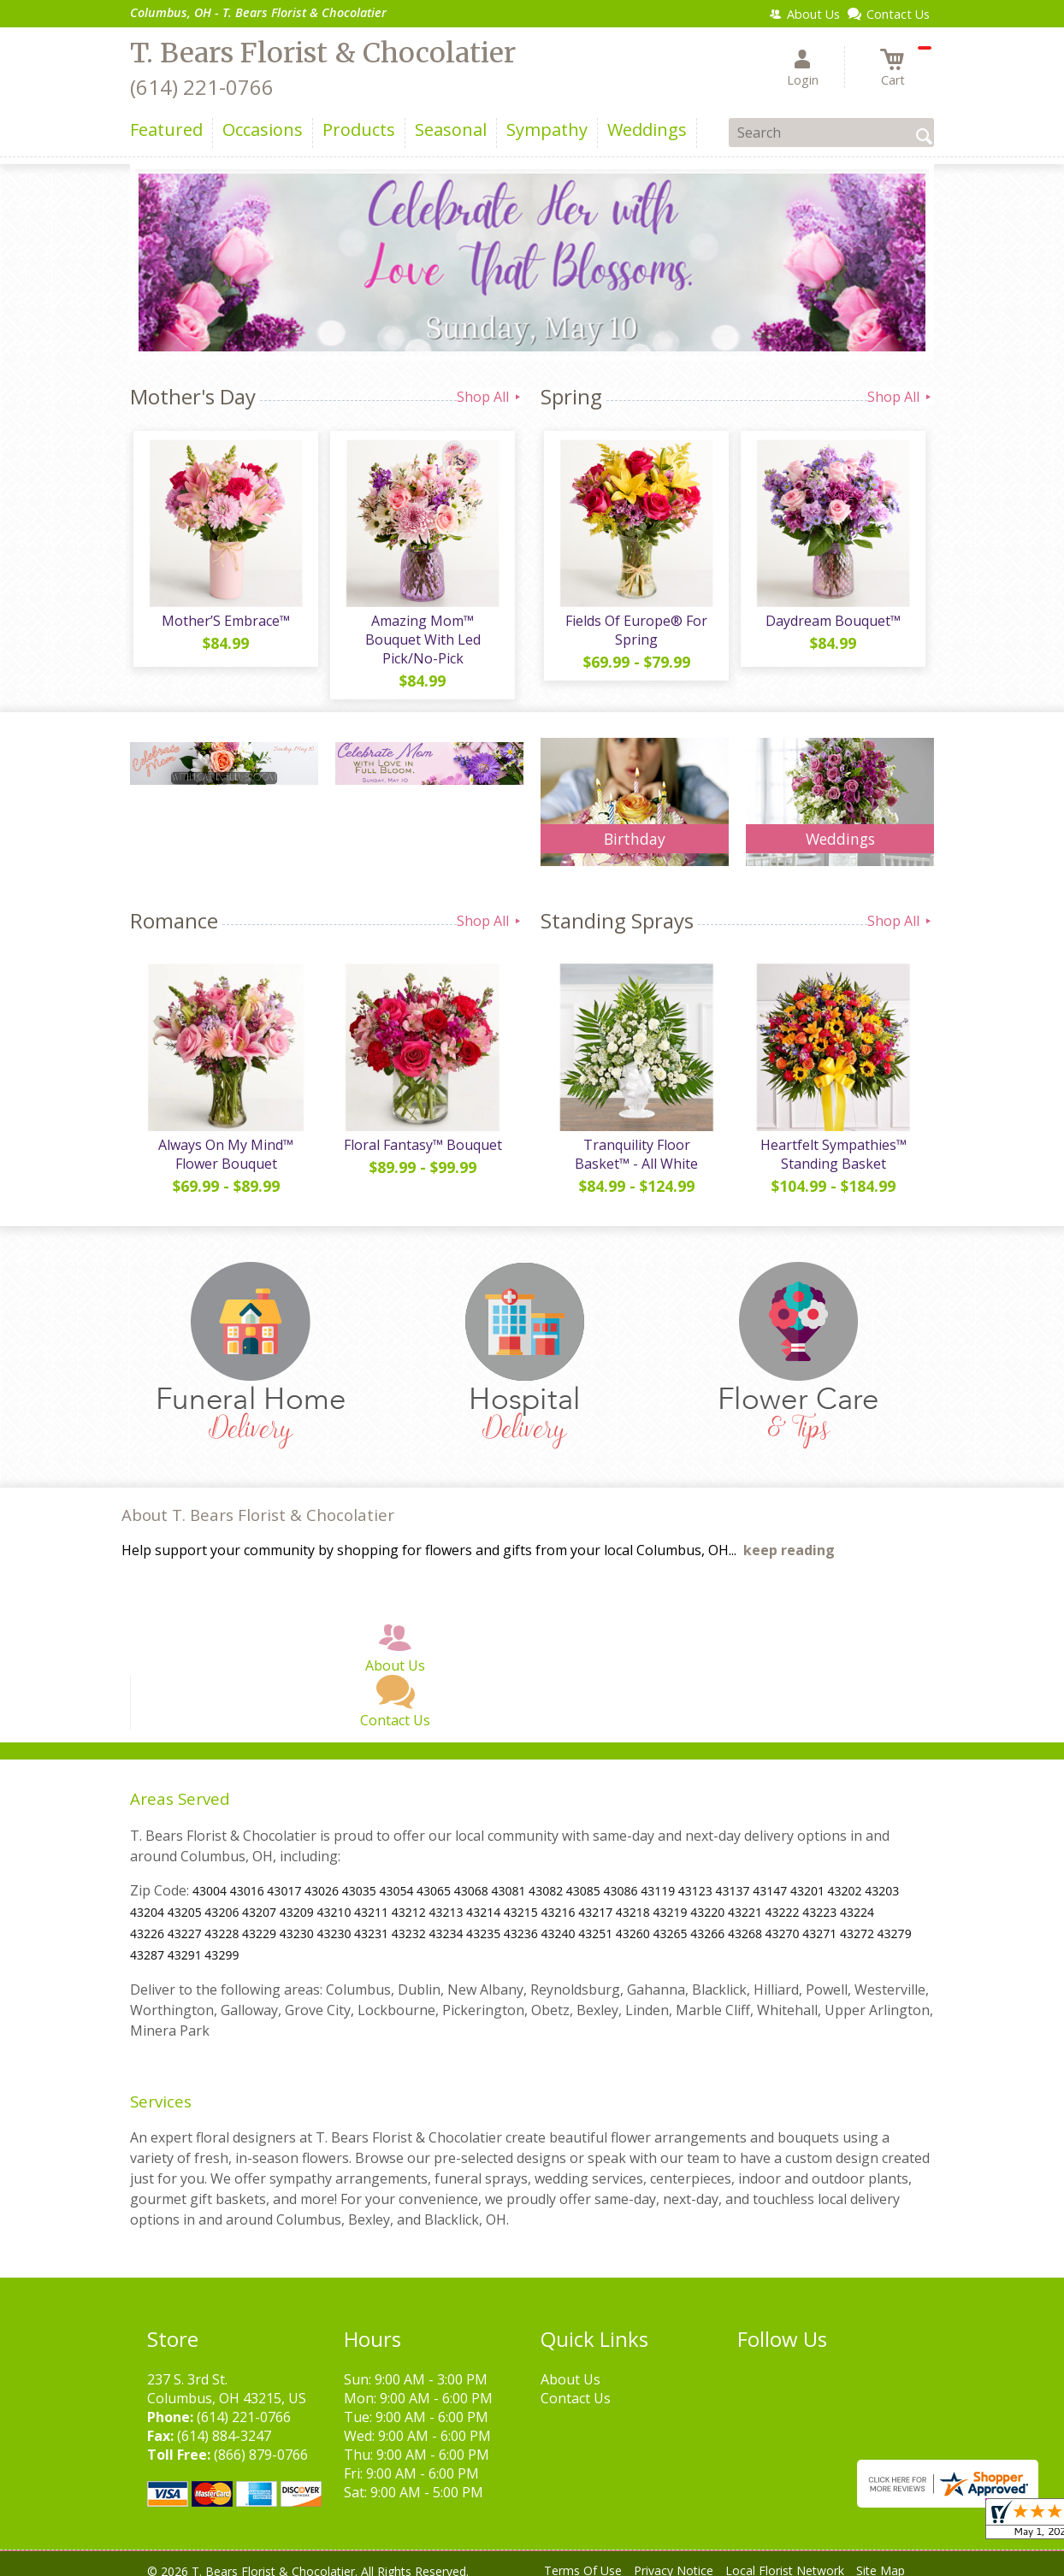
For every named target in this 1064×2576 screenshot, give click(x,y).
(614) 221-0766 (202, 87)
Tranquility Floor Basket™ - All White (634, 1142)
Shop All (490, 396)
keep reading (789, 1539)
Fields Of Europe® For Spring (635, 633)
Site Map (880, 2558)
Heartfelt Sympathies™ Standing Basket (832, 1142)
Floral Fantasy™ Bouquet (421, 1132)
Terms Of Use (583, 2558)
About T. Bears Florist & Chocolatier (257, 1502)
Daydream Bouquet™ (831, 624)
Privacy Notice (673, 2558)
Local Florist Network (784, 2558)
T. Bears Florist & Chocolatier (323, 53)
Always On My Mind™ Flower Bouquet (224, 1142)
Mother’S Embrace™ (224, 624)
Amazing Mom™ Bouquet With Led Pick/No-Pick (421, 633)
